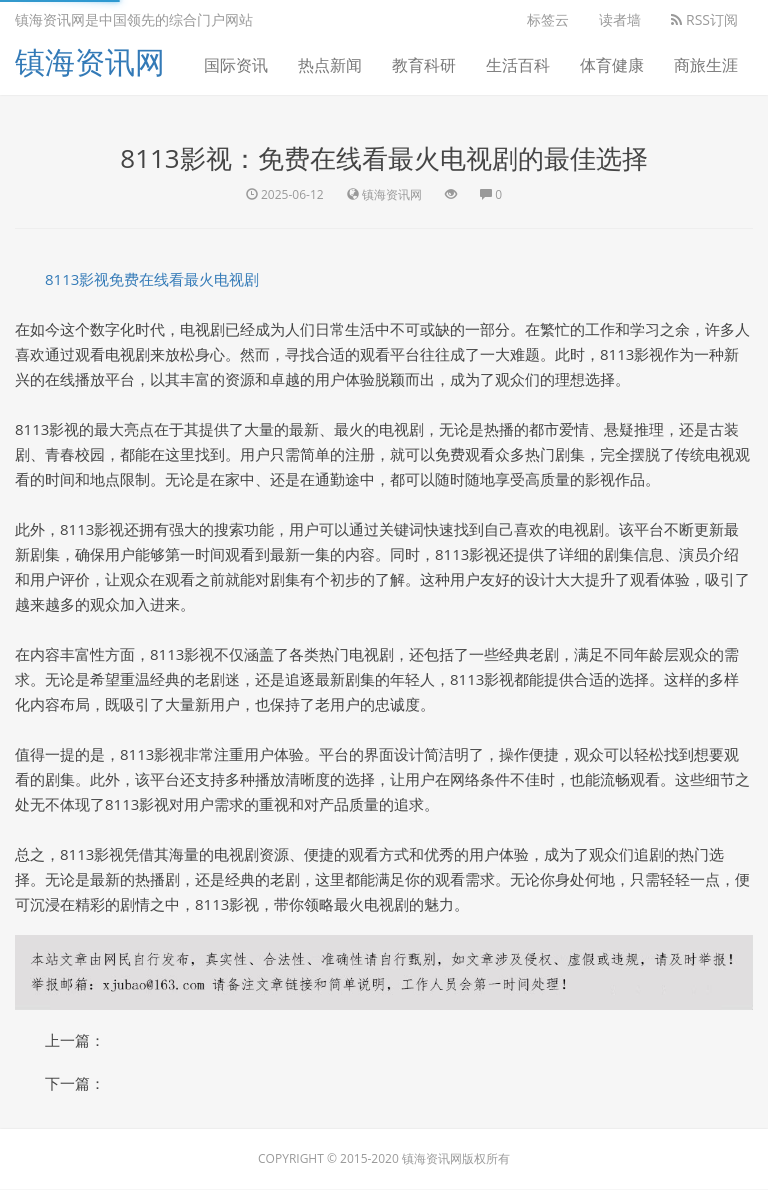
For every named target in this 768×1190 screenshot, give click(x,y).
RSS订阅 (704, 19)
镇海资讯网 (90, 61)
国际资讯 (236, 65)
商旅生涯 (706, 65)
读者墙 (620, 19)
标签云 (548, 19)
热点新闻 (330, 65)
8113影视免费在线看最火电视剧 (152, 279)
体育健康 (612, 65)
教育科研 (424, 65)
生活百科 (518, 65)
